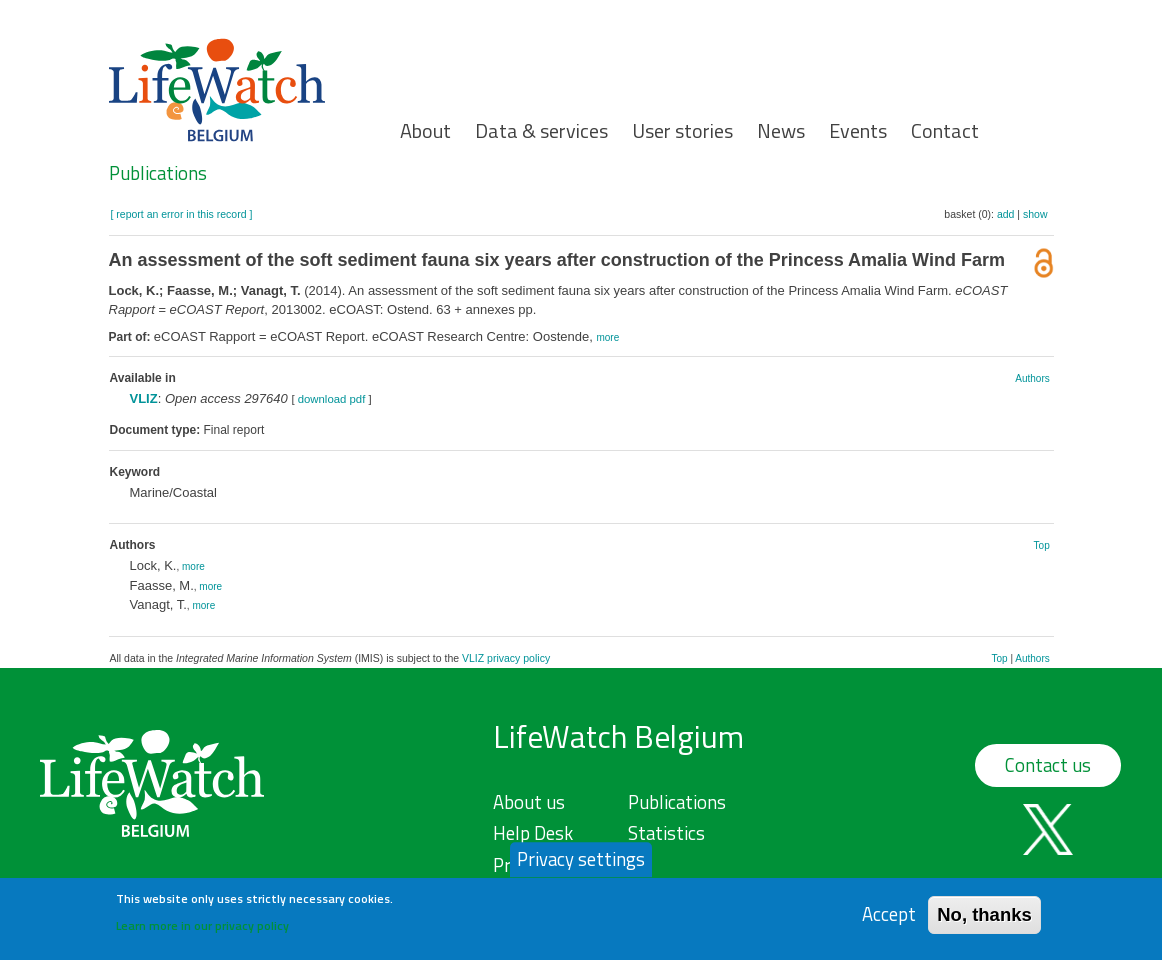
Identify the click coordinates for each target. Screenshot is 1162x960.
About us (529, 802)
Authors (1032, 378)
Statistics (666, 833)
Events (858, 131)
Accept (889, 920)
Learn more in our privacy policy (202, 931)
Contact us (1048, 765)
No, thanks (984, 920)
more (607, 337)
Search (1083, 152)
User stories (682, 131)
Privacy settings (581, 865)
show (1035, 214)
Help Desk (533, 833)
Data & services (541, 131)
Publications (158, 173)
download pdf (332, 399)
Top (1042, 545)
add (1006, 214)
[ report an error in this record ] (182, 214)
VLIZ (144, 398)
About (425, 131)
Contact (945, 131)
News (781, 131)
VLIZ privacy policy (506, 658)
